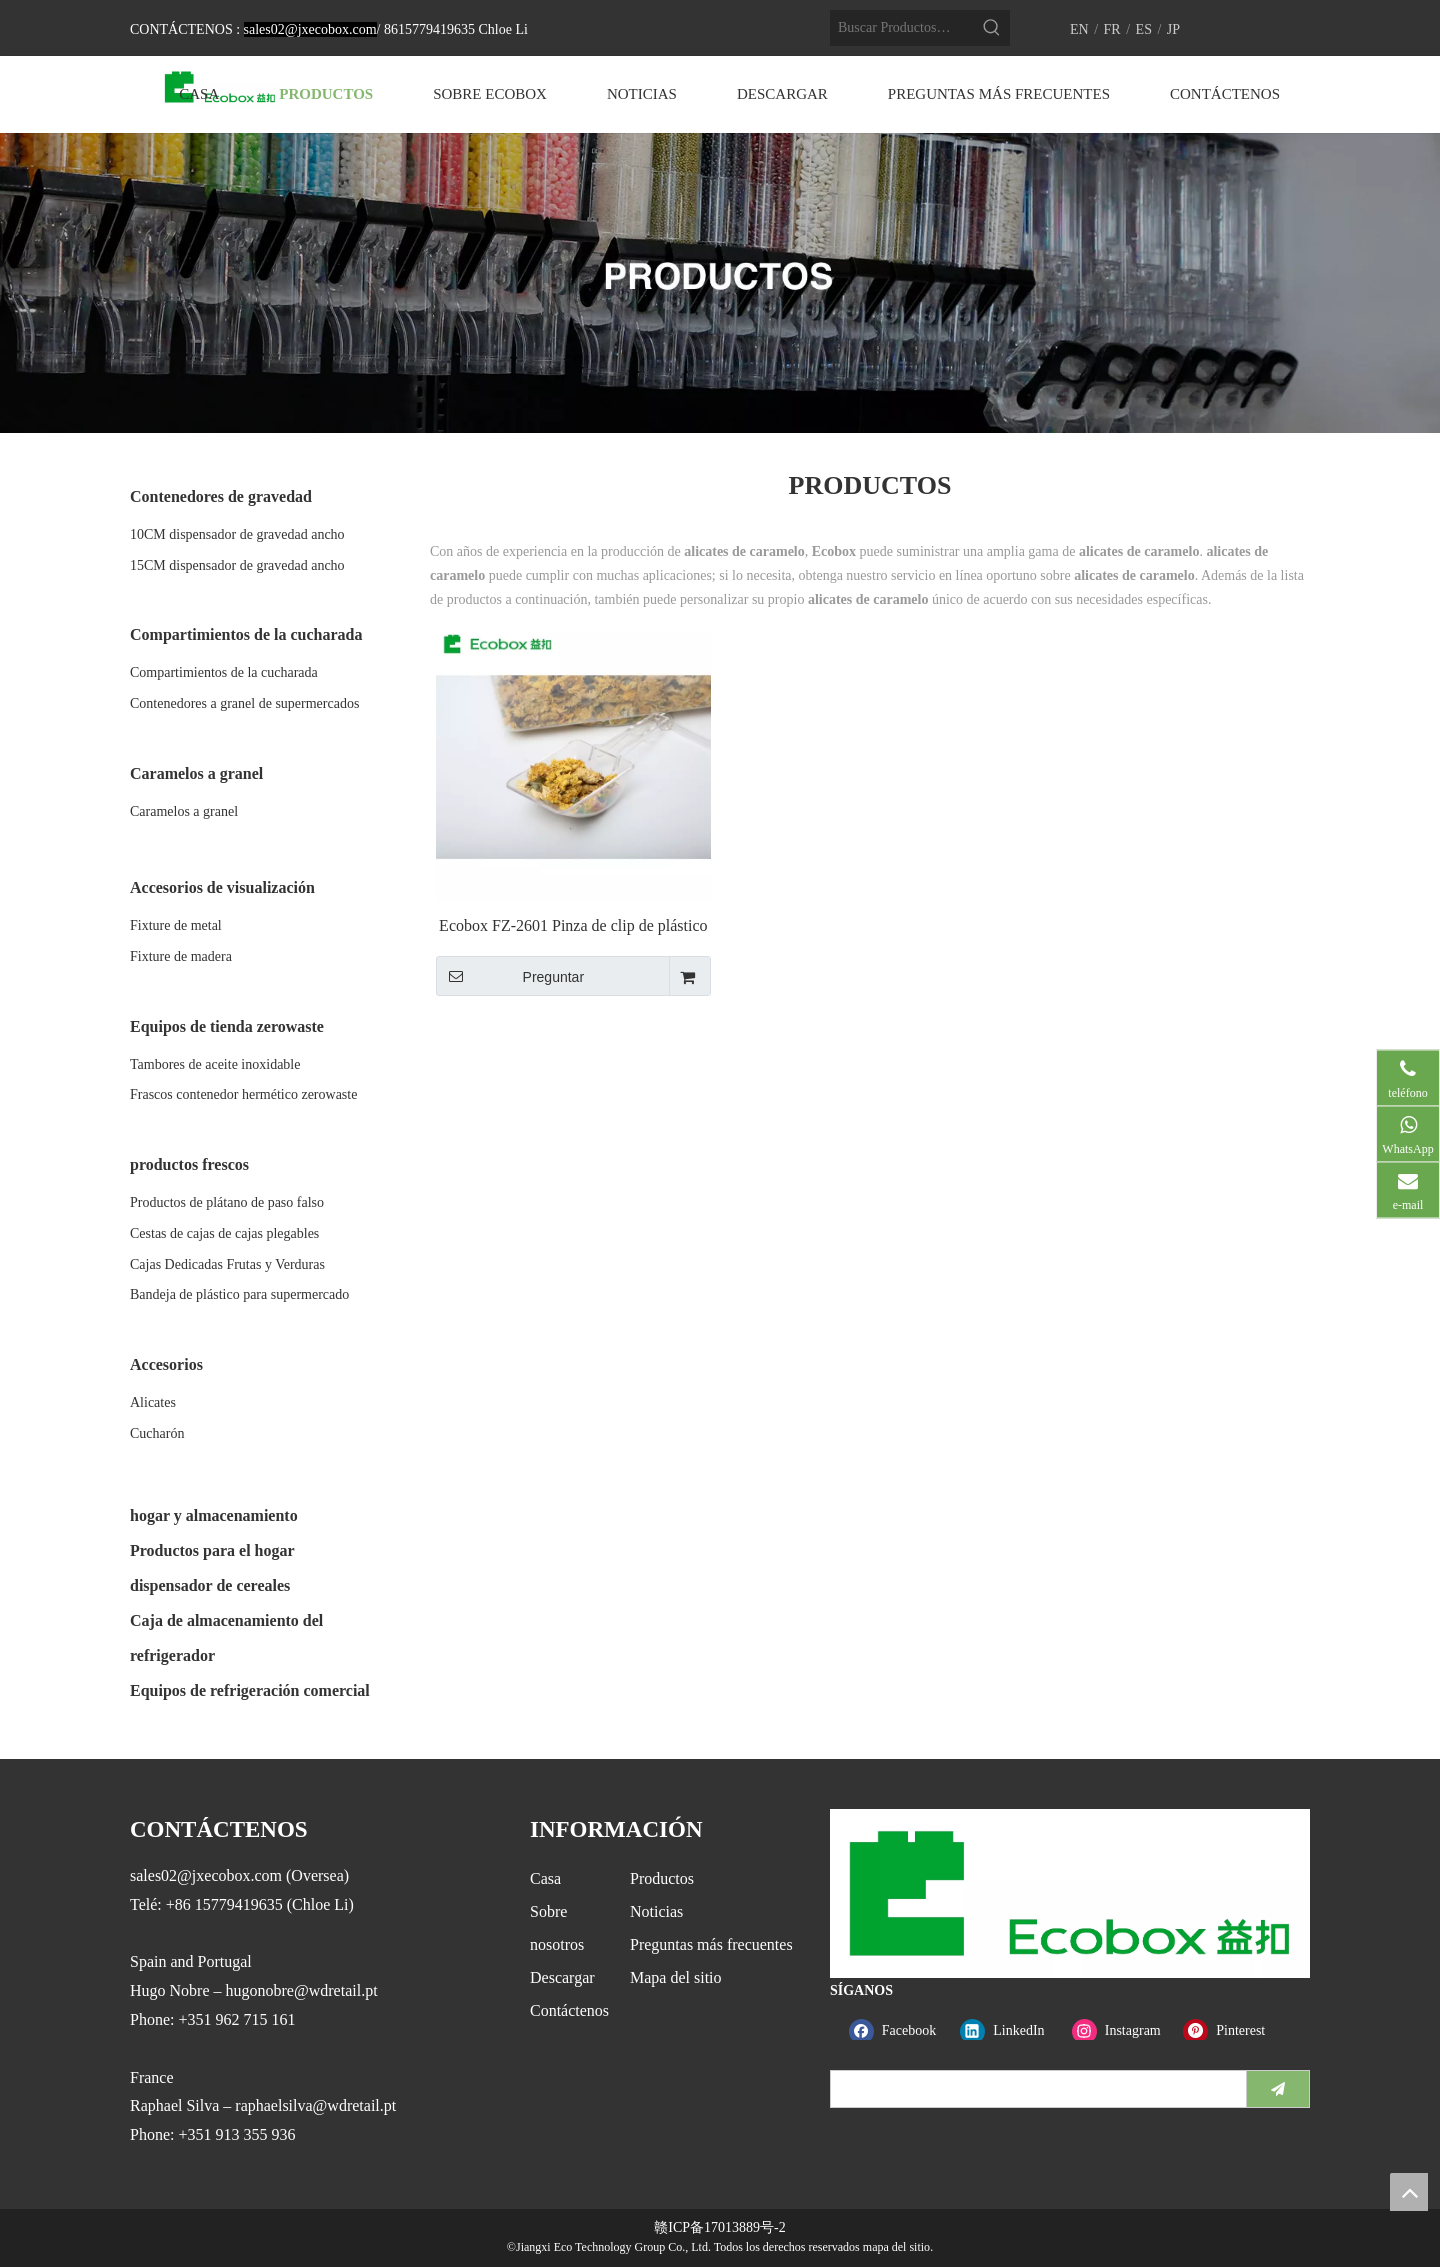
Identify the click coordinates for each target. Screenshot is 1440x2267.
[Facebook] (900, 2030)
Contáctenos (569, 2010)
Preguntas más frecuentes (711, 1944)
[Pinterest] (1234, 2030)
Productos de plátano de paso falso (227, 1202)
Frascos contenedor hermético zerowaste (243, 1094)
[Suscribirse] (1278, 2089)
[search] (1034, 2089)
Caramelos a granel (184, 811)
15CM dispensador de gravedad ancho (237, 565)
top (1409, 2192)
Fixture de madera (181, 956)
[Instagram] (1123, 2030)
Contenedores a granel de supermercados (244, 703)
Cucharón (157, 1433)
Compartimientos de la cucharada (224, 672)
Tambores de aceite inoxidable (215, 1064)
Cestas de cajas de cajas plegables (224, 1233)
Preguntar (510, 976)
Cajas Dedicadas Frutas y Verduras (227, 1264)
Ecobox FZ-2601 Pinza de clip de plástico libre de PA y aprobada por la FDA (573, 926)
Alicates (153, 1402)
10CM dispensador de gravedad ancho (237, 534)
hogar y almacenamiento (214, 1515)
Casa (545, 1878)
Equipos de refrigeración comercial (250, 1690)
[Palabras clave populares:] (992, 28)
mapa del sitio (896, 2247)
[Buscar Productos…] (902, 28)
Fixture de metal (176, 925)
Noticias (656, 1911)
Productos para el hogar (212, 1550)
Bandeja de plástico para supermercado (239, 1294)
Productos (662, 1878)
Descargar (562, 1977)
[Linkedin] (1011, 2030)
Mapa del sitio (676, 1977)
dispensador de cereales (210, 1585)
